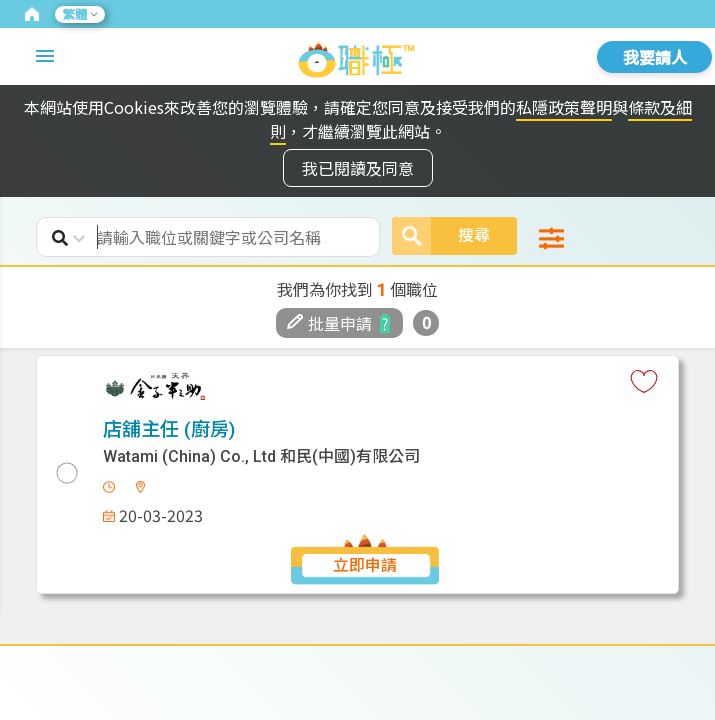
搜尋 (441, 236)
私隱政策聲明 (564, 107)
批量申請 (329, 323)
